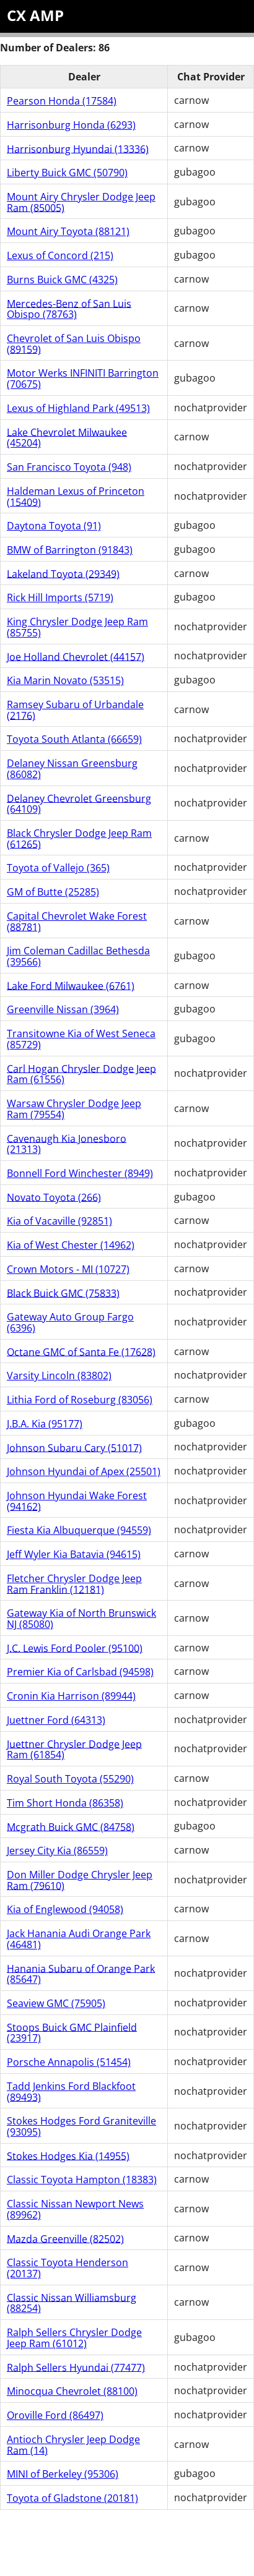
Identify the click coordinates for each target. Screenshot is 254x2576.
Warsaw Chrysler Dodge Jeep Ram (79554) (74, 1109)
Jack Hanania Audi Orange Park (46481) (79, 1939)
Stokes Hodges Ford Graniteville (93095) (81, 2126)
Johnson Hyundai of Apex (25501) (83, 1471)
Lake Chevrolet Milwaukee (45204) (67, 437)
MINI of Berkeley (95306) (62, 2474)
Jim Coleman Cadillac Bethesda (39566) (78, 956)
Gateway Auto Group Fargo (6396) (70, 1322)
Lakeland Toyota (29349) (63, 573)
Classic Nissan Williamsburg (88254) (71, 2302)
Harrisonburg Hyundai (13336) (78, 148)
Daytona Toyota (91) (54, 526)
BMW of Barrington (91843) (70, 550)
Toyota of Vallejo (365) (58, 868)
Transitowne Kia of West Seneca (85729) (81, 1039)
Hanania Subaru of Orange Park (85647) (81, 1973)
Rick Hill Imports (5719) (60, 597)
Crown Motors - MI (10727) (68, 1269)
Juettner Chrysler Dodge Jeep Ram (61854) (74, 1749)
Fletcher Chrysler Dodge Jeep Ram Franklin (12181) (74, 1584)
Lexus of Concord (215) (60, 255)
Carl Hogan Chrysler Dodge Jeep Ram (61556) (81, 1073)
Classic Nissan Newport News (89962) (75, 2209)
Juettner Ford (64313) (56, 1720)
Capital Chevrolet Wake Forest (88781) (77, 921)
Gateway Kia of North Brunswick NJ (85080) (81, 1618)
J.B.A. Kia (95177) (44, 1424)
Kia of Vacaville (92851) (59, 1221)
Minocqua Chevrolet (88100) (72, 2391)
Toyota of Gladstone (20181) (72, 2498)
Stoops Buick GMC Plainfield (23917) (72, 2032)
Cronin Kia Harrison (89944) (71, 1696)
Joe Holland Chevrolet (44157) (75, 656)
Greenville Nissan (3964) (63, 1009)
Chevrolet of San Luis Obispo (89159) (74, 344)
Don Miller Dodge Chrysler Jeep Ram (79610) (79, 1880)
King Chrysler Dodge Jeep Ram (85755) (77, 627)
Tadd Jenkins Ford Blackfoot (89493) (71, 2091)
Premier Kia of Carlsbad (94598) (80, 1672)
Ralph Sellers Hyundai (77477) (76, 2367)
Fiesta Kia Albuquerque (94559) (79, 1530)
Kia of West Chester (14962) (70, 1245)
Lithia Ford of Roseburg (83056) (79, 1399)
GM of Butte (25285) (53, 892)
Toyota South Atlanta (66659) (74, 739)
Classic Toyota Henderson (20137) (67, 2268)
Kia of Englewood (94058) (65, 1909)
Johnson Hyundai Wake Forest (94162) (77, 1501)
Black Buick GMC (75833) (63, 1292)
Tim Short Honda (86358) (65, 1803)
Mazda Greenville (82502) (65, 2238)
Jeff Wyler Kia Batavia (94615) (74, 1554)
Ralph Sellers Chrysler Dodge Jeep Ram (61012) (74, 2338)
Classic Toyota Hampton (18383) (82, 2179)
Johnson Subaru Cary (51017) (74, 1447)
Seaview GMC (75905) (56, 2003)
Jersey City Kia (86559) (57, 1850)
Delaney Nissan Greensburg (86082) (72, 768)
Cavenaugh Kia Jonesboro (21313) (66, 1143)
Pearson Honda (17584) (61, 101)
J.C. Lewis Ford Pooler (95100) (74, 1647)
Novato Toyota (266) (54, 1197)
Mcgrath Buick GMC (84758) (70, 1826)
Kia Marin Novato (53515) (65, 680)
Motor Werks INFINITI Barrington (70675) (83, 378)
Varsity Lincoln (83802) (59, 1375)
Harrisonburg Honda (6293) (71, 125)
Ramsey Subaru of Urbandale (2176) (75, 710)
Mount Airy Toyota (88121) (68, 231)
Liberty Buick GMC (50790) (67, 172)
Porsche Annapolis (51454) (69, 2062)
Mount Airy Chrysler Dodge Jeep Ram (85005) (81, 202)
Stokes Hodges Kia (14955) (68, 2155)
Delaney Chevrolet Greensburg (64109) (79, 803)
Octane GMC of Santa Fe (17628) (81, 1351)
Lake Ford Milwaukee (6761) (70, 985)
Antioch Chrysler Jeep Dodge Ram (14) (73, 2445)
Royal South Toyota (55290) (70, 1779)
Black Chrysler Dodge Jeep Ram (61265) (79, 838)
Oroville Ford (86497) (55, 2415)
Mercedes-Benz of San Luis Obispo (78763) (69, 308)
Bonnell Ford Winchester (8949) (80, 1173)
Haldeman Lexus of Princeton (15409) (75, 496)
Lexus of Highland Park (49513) (78, 408)
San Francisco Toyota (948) (69, 467)
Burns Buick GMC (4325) (62, 279)
